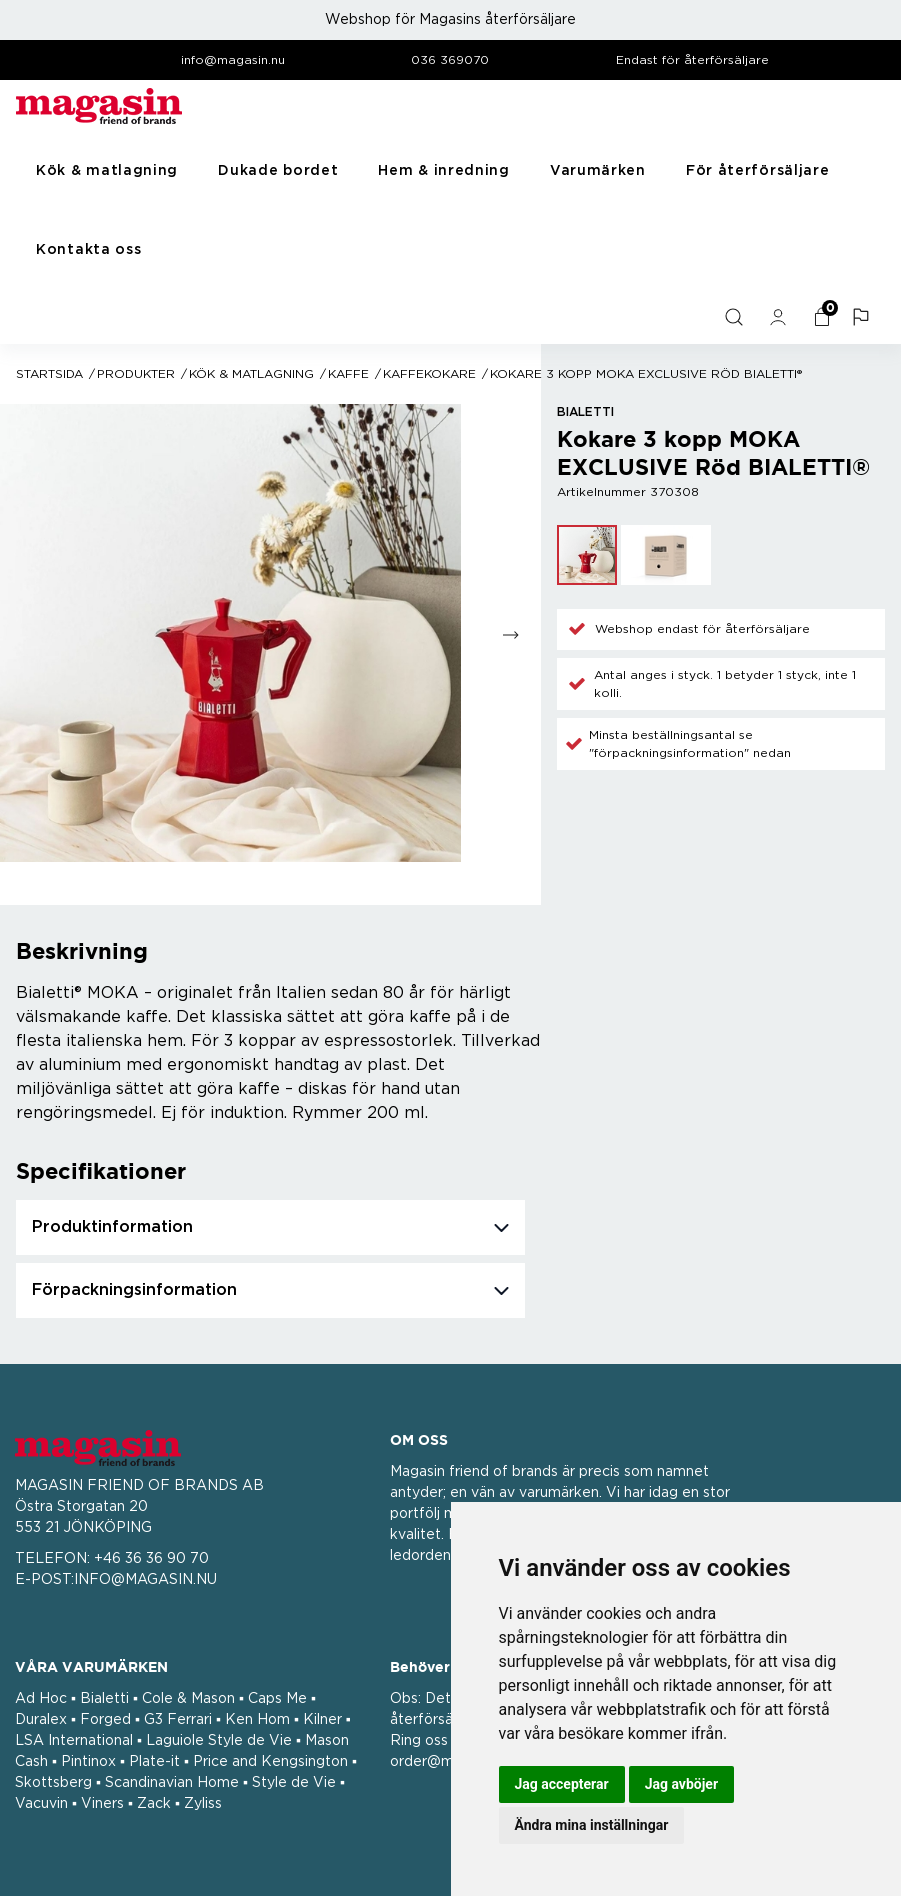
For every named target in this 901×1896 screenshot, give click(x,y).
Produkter (136, 374)
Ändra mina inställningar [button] (592, 1825)
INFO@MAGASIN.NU (145, 1580)
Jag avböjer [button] (681, 1784)
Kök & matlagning (107, 171)
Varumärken (598, 171)
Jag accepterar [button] (562, 1784)
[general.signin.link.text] (780, 317)
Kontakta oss (88, 250)
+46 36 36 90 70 (151, 1559)
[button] (863, 317)
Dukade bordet (278, 171)
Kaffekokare (429, 374)
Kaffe (348, 374)
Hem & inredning (444, 171)
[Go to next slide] (511, 634)
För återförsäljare (758, 171)
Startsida (49, 374)
